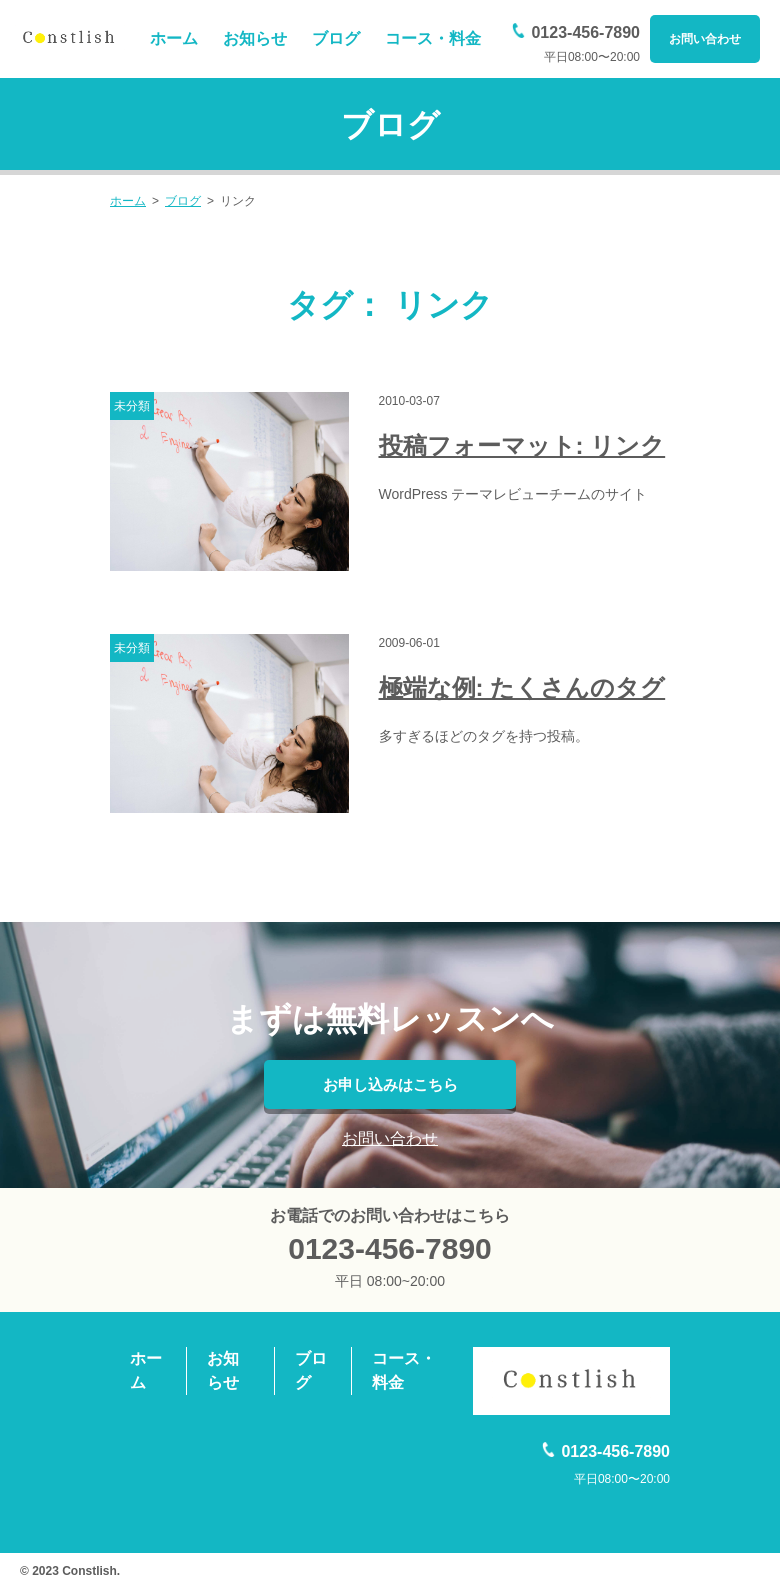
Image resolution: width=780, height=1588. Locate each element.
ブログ (336, 38)
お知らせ (255, 38)
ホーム (174, 38)
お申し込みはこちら (390, 1084)
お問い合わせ (705, 39)
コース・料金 (433, 38)
